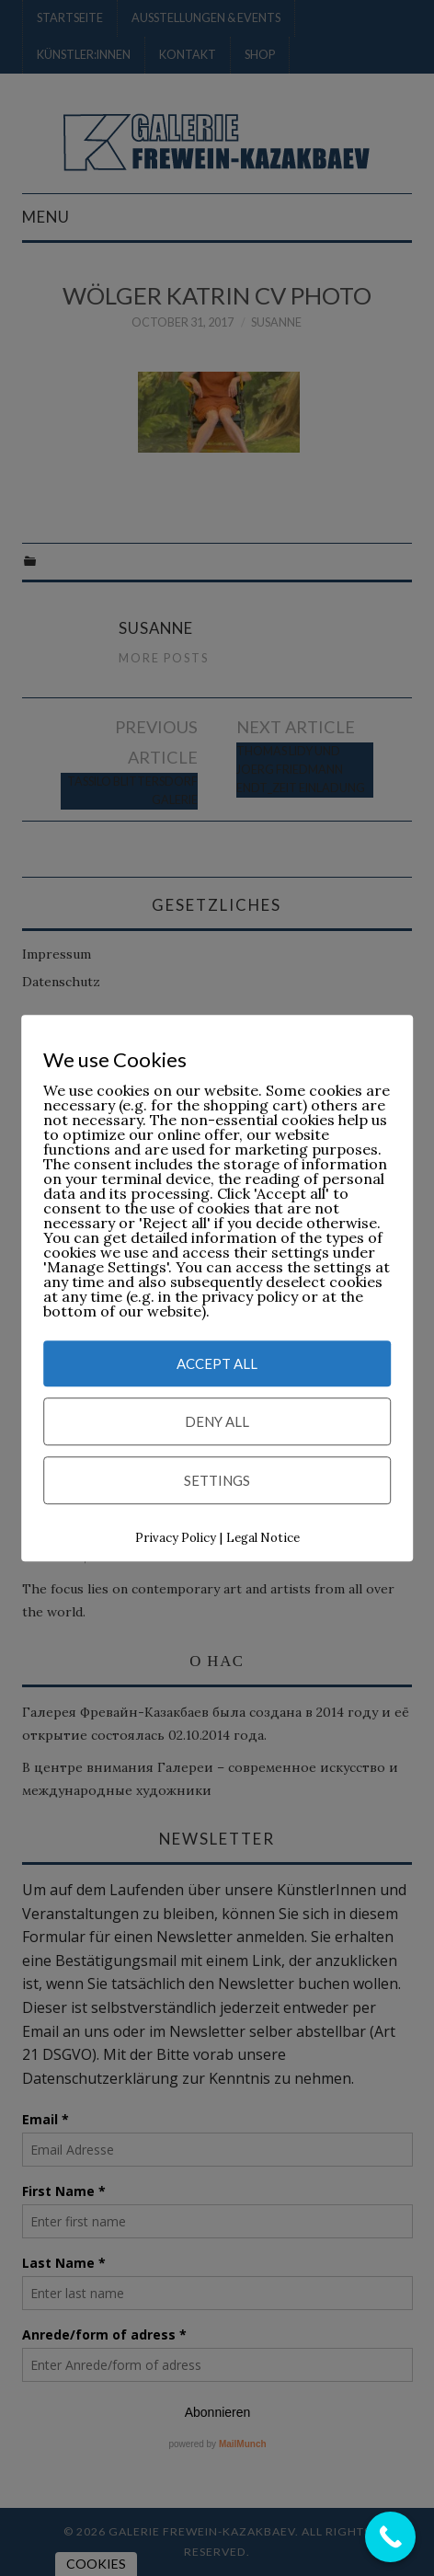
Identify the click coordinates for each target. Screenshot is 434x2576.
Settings (217, 1481)
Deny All (217, 1422)
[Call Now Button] (390, 2537)
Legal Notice (263, 1539)
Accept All (217, 1364)
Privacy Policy (175, 1539)
